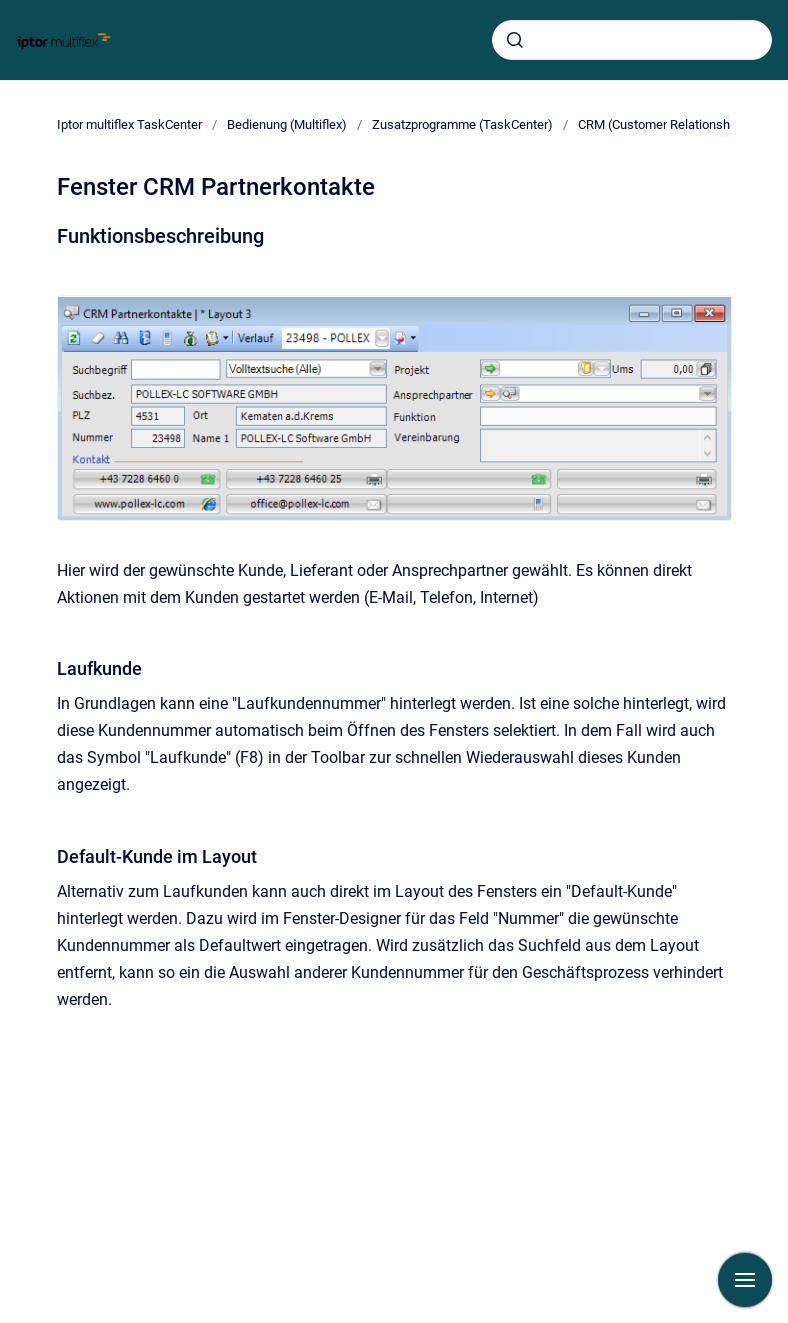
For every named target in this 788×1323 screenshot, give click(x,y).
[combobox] (632, 40)
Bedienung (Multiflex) (287, 124)
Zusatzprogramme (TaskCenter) (462, 124)
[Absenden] (515, 40)
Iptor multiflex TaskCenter (129, 124)
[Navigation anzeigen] (745, 1280)
